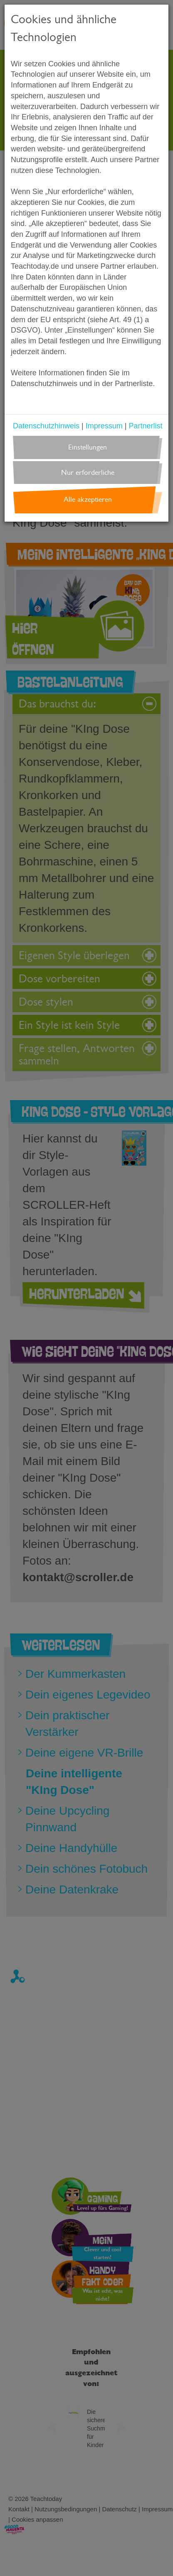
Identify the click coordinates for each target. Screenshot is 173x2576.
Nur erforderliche (87, 472)
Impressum (104, 426)
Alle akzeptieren (88, 499)
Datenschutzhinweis (46, 426)
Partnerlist (145, 426)
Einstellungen (87, 447)
